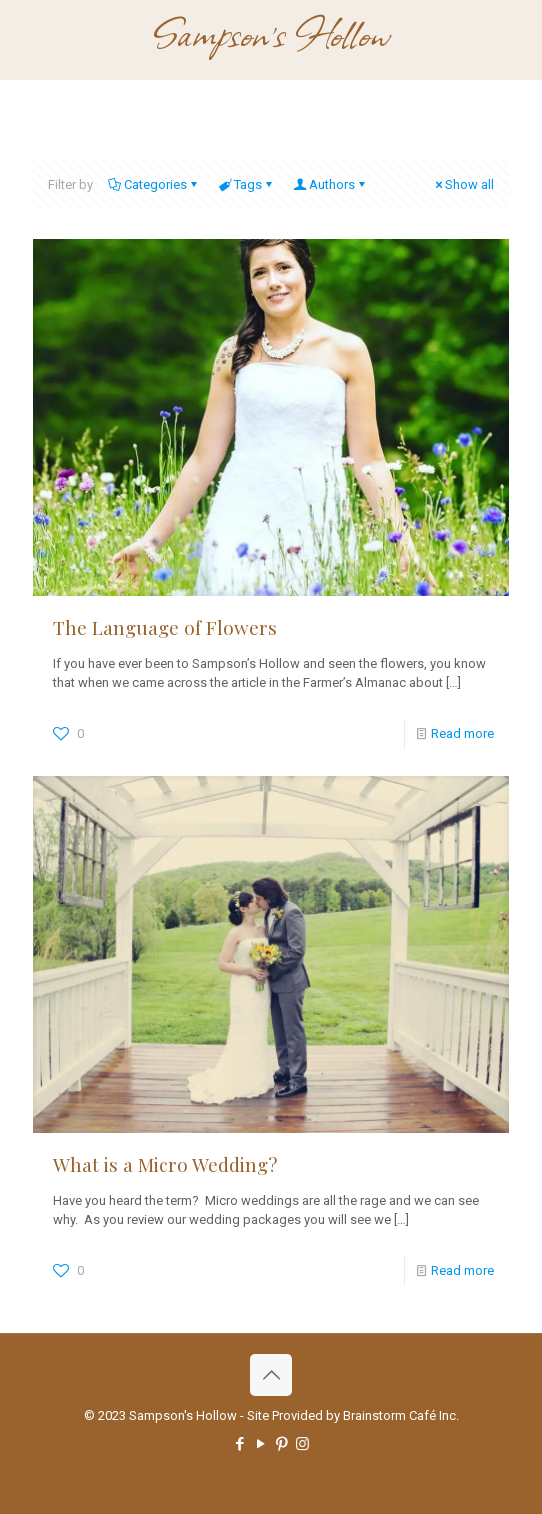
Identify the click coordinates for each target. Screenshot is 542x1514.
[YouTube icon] (260, 1444)
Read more (462, 733)
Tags (246, 184)
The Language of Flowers (165, 627)
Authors (330, 184)
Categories (154, 184)
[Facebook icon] (239, 1444)
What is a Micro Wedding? (165, 1164)
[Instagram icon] (302, 1444)
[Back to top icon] (271, 1375)
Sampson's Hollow (271, 32)
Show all (463, 184)
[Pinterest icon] (281, 1444)
